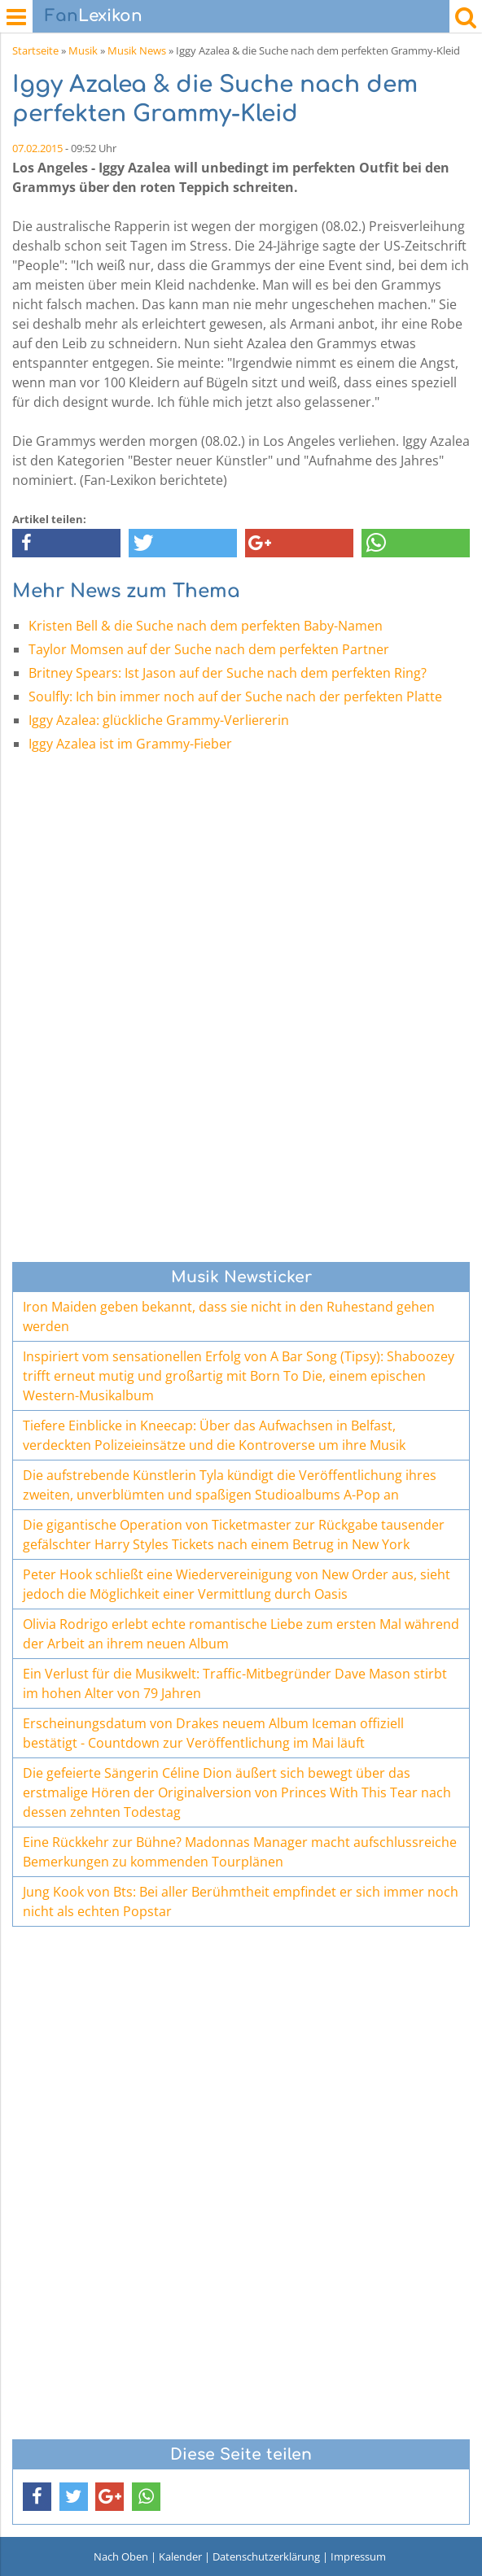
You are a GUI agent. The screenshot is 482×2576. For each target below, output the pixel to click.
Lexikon (93, 16)
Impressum (358, 2556)
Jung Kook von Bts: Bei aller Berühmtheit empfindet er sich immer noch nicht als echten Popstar (240, 1901)
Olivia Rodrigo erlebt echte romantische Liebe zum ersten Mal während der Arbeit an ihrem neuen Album (241, 1634)
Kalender (180, 2556)
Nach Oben (121, 2556)
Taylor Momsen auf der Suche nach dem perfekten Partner (208, 649)
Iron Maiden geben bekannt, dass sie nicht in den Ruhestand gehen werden (229, 1316)
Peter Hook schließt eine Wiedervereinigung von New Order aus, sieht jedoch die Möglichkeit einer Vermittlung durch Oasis (236, 1584)
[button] (66, 543)
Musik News (136, 50)
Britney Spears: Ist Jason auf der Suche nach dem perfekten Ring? (227, 673)
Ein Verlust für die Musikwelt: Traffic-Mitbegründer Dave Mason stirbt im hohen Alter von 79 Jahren (235, 1683)
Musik (83, 50)
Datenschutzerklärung (266, 2556)
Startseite (35, 50)
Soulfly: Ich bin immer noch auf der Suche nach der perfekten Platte (235, 696)
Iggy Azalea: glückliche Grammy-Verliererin (158, 720)
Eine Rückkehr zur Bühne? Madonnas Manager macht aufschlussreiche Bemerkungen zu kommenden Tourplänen (240, 1852)
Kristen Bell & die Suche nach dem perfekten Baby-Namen (205, 626)
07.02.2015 (37, 148)
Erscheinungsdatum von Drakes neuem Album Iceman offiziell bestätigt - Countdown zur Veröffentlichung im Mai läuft (213, 1733)
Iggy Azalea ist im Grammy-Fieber (130, 744)
